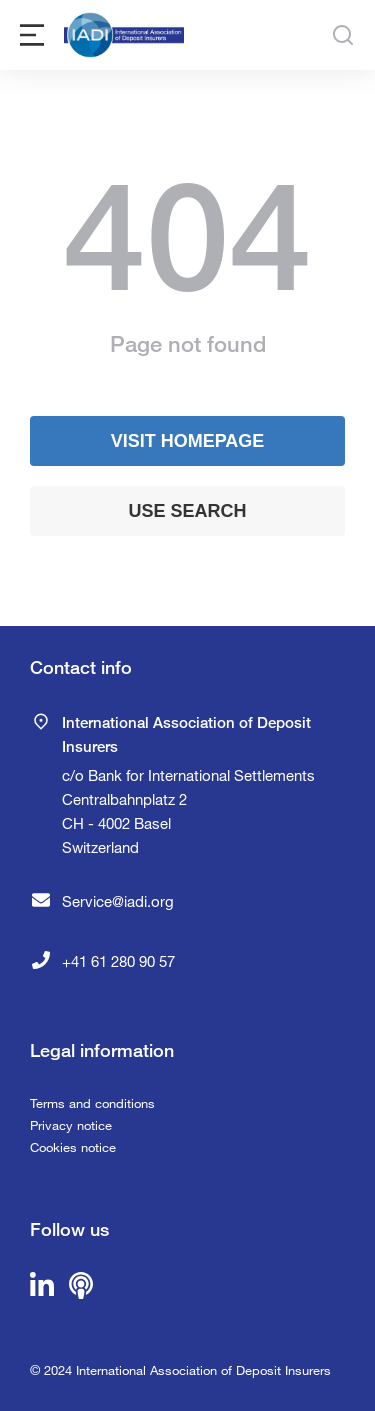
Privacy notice (71, 1125)
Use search (187, 511)
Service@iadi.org (118, 901)
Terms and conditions (92, 1103)
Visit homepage (188, 441)
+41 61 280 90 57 (118, 961)
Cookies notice (73, 1147)
